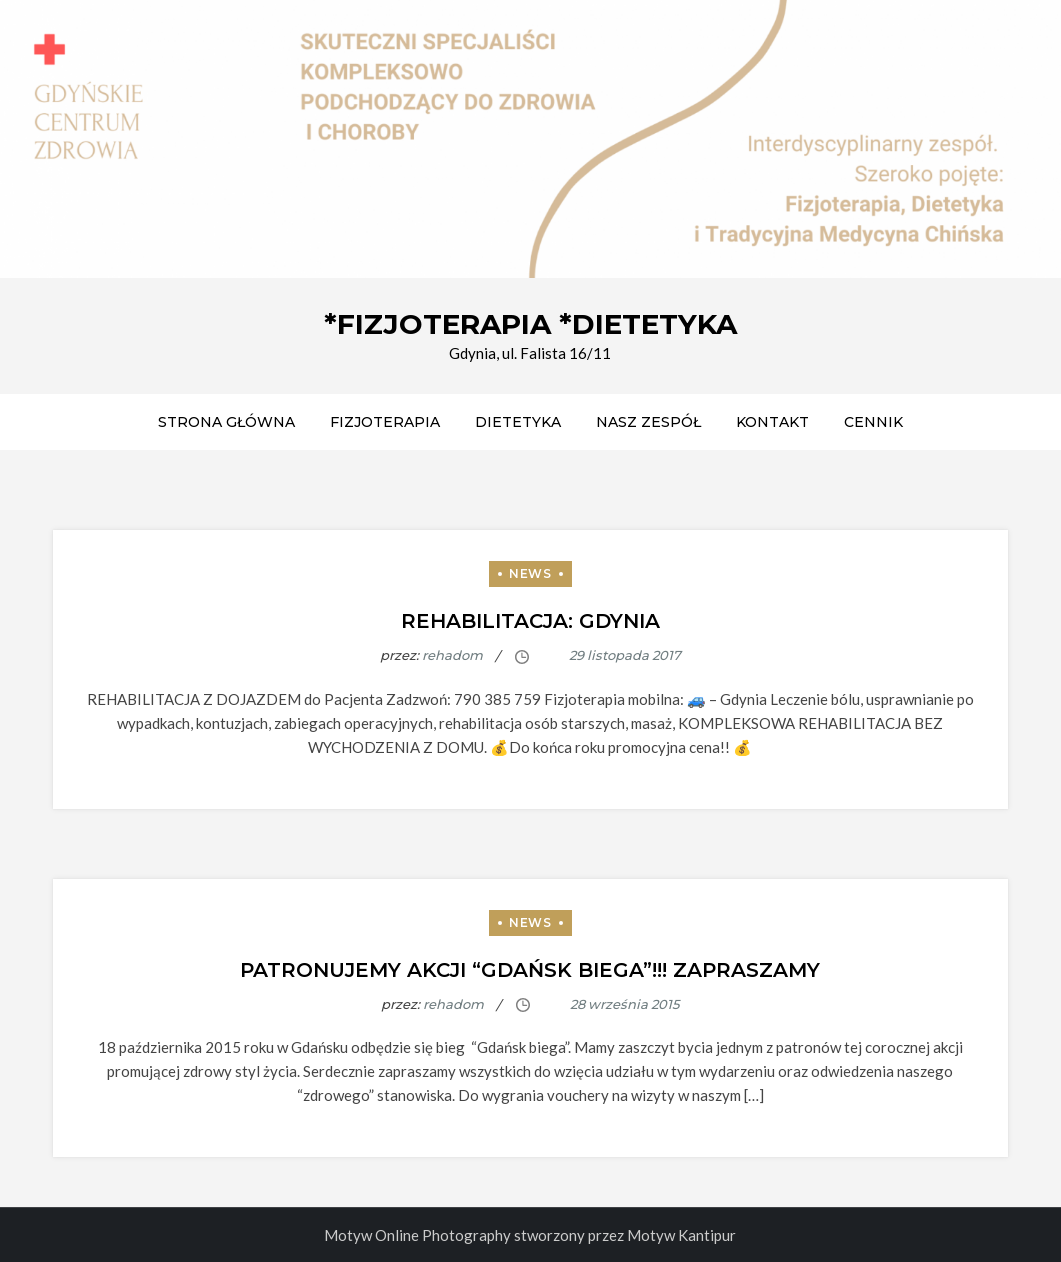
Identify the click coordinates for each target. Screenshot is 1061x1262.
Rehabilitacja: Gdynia (530, 621)
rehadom (452, 655)
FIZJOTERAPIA (385, 422)
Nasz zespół (648, 422)
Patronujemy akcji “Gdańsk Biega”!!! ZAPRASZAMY (530, 970)
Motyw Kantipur (681, 1235)
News (530, 573)
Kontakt (772, 422)
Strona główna (226, 422)
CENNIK (873, 422)
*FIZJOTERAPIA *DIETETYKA (530, 324)
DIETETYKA (518, 422)
